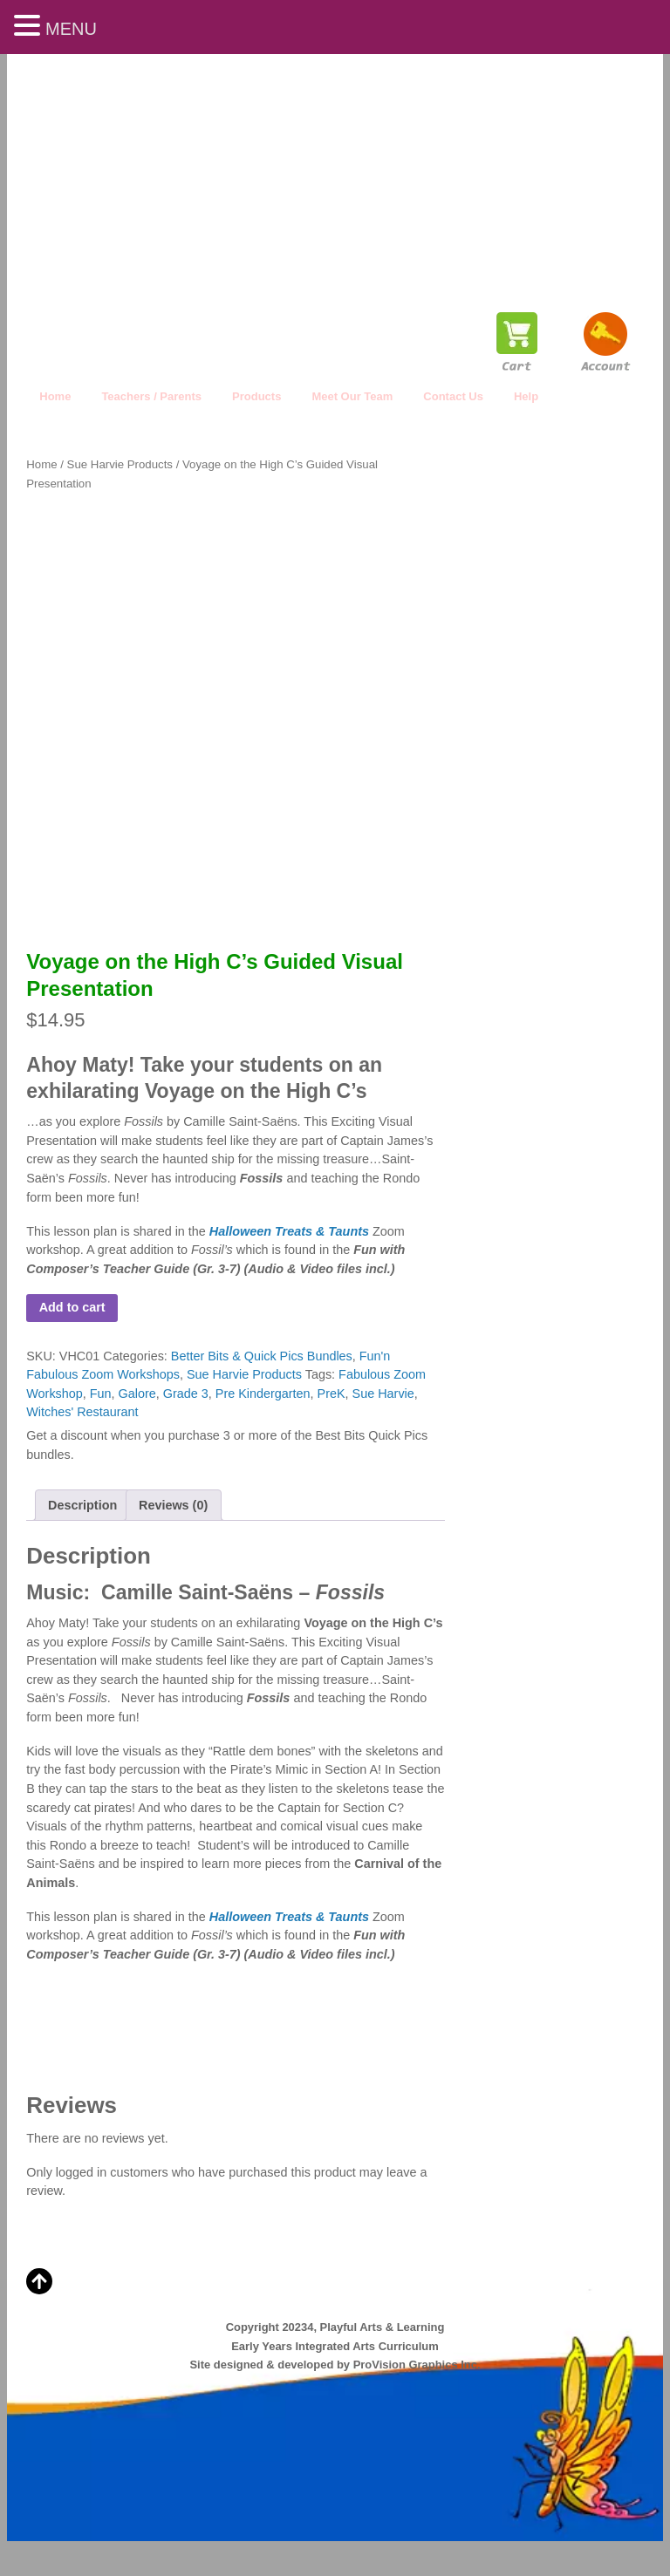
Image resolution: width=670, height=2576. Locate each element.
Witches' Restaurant (82, 1412)
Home (55, 396)
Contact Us (453, 396)
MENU (71, 28)
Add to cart (72, 1307)
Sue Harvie (383, 1393)
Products (256, 396)
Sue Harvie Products (120, 464)
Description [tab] (82, 1505)
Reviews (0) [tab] (173, 1505)
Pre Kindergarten (263, 1393)
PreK (331, 1393)
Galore (137, 1393)
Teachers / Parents (151, 396)
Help (526, 396)
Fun (101, 1393)
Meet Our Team (352, 396)
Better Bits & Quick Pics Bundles (261, 1356)
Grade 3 (186, 1393)
